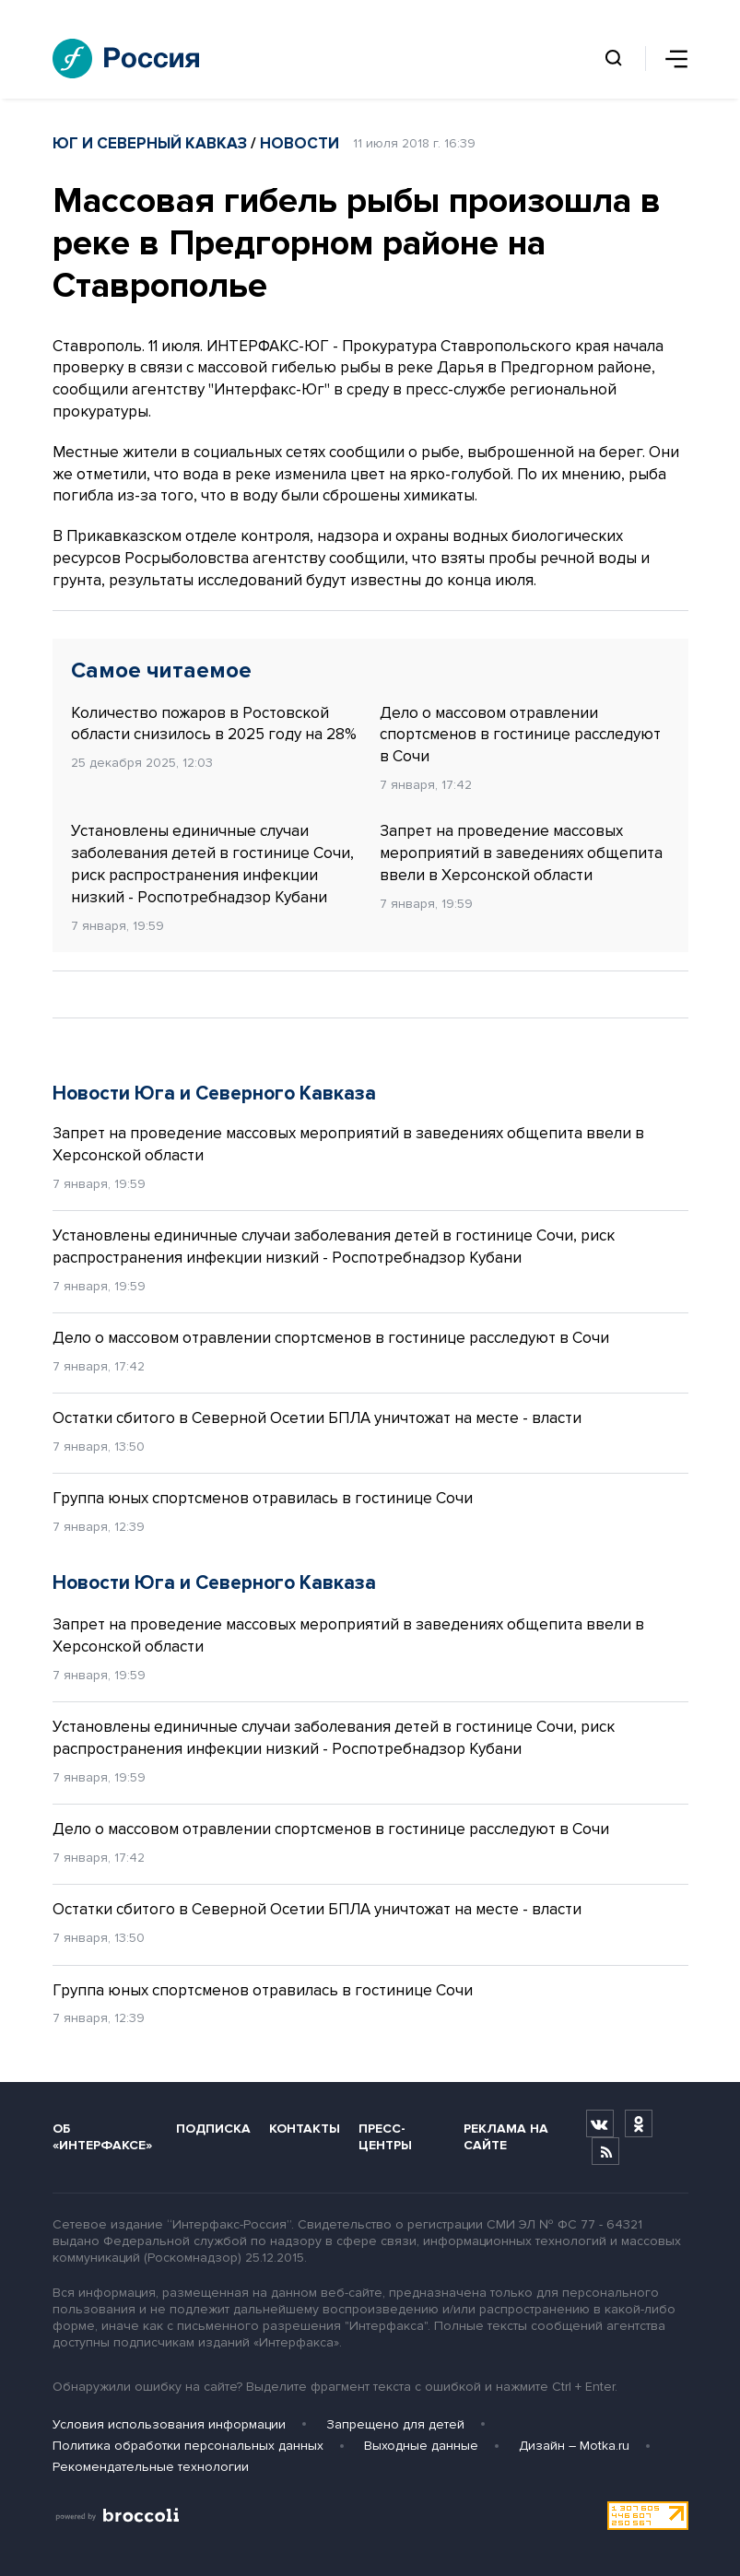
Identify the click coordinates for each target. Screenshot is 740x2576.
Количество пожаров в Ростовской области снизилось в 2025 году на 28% (214, 724)
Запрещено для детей (395, 2424)
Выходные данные (421, 2445)
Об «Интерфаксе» (102, 2136)
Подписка (213, 2128)
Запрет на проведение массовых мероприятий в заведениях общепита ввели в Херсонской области (521, 853)
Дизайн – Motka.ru (574, 2445)
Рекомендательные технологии (151, 2467)
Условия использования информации (169, 2424)
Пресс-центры (385, 2136)
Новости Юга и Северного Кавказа (214, 1093)
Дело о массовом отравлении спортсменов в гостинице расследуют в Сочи (520, 735)
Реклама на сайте (506, 2136)
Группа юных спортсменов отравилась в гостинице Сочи (263, 1498)
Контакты (304, 2128)
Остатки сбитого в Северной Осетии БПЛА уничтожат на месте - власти (317, 1418)
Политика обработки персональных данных (188, 2445)
